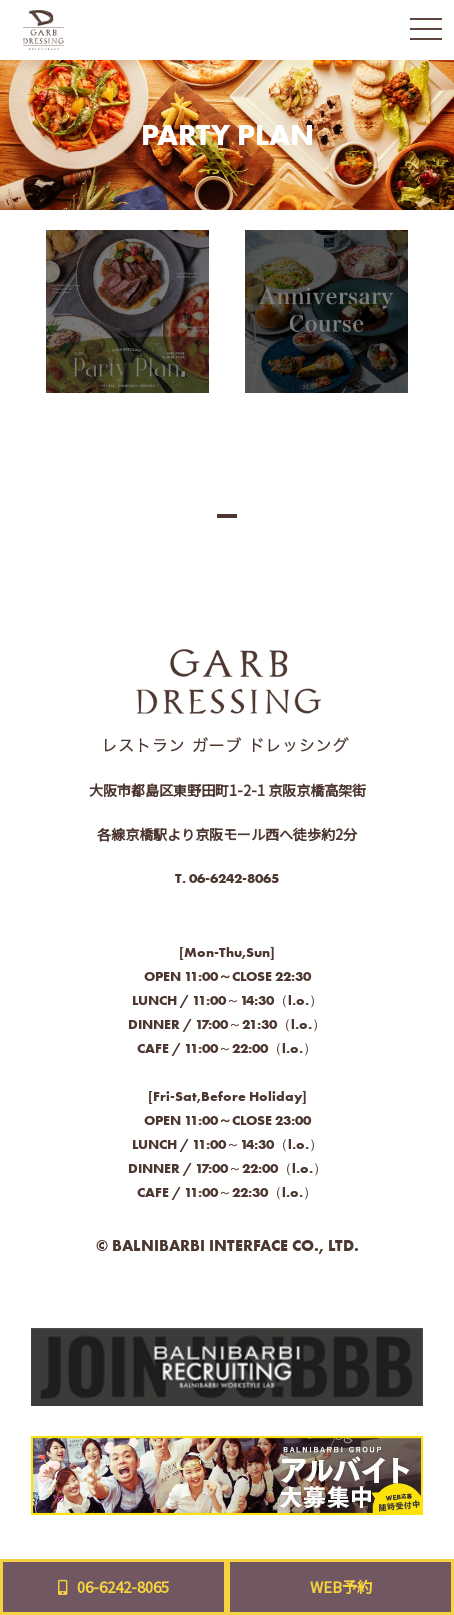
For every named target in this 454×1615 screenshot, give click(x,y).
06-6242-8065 (234, 878)
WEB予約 (341, 1586)
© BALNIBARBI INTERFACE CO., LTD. (227, 1245)
